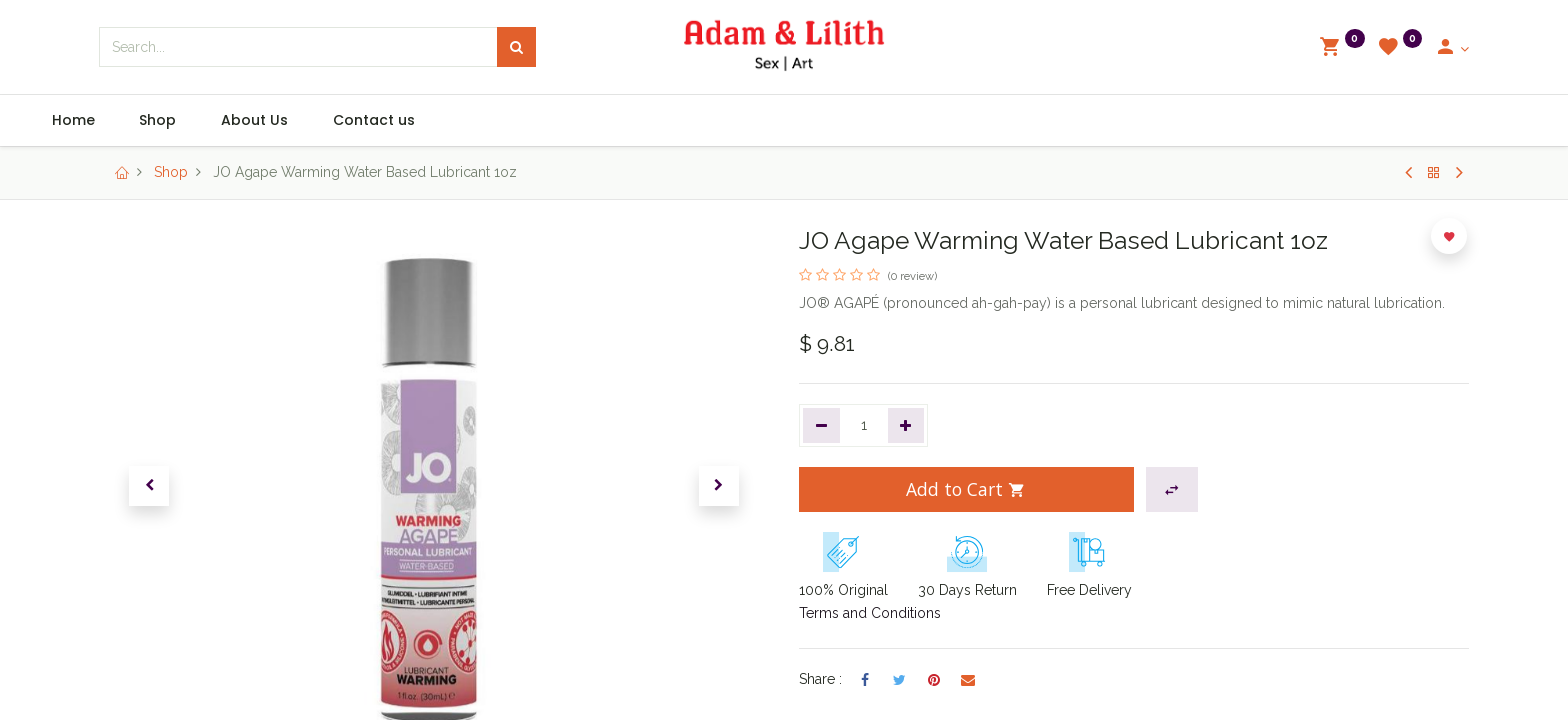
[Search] (516, 47)
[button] (149, 486)
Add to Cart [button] (966, 489)
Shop (171, 172)
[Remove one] (821, 426)
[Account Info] (1451, 49)
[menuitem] (143, 121)
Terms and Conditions (870, 613)
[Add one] (906, 426)
